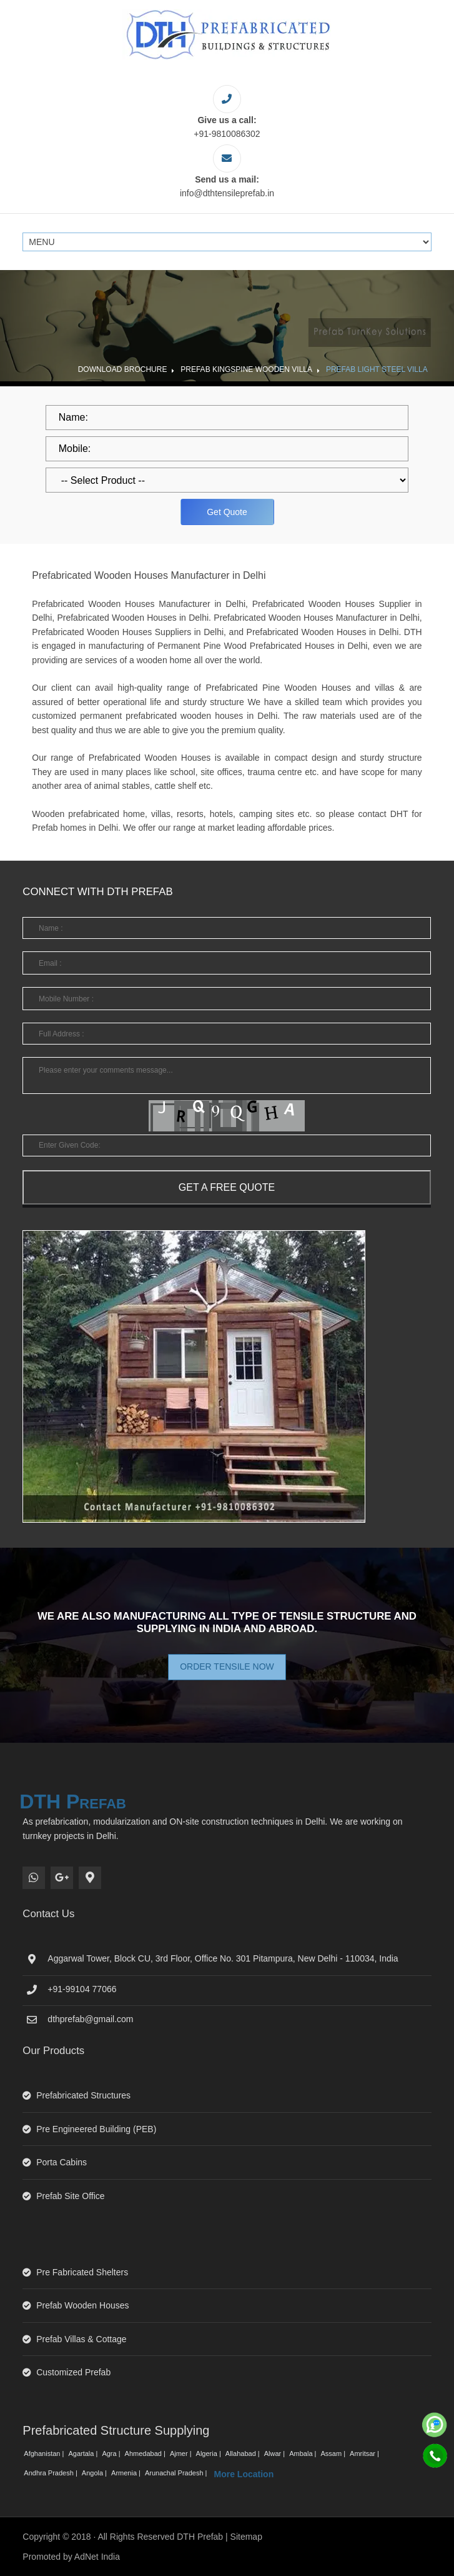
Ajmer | (182, 2453)
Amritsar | (365, 2453)
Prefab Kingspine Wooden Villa (246, 369)
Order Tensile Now (227, 1666)
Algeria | (209, 2453)
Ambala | (303, 2453)
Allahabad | (243, 2453)
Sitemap (246, 2537)
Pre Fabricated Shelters (82, 2272)
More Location (244, 2474)
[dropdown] (227, 480)
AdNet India (97, 2557)
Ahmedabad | (146, 2453)
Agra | (112, 2453)
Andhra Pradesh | (51, 2473)
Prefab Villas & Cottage (81, 2339)
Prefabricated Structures (83, 2095)
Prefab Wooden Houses (82, 2305)
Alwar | (275, 2453)
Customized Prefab (73, 2372)
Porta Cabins (61, 2162)
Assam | (333, 2453)
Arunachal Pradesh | (177, 2473)
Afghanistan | (45, 2453)
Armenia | (126, 2473)
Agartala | (83, 2453)
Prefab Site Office (70, 2196)
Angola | (95, 2473)
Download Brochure (122, 369)
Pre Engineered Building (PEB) (96, 2129)
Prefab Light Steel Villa (377, 369)
